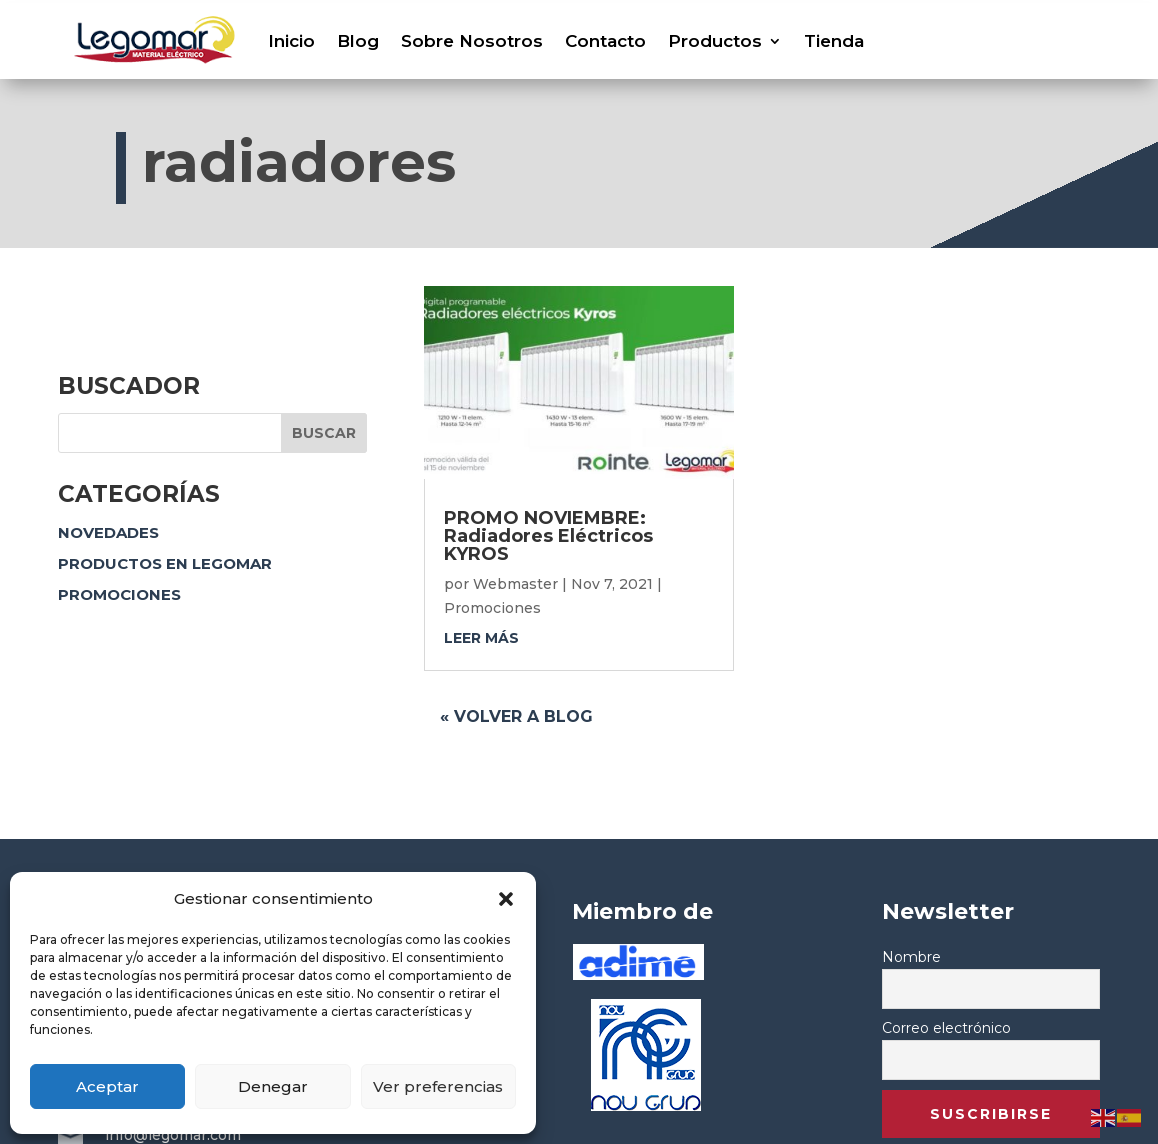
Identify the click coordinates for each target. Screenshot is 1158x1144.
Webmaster (515, 584)
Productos (715, 41)
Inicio (291, 41)
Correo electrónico (946, 1028)
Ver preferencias (438, 1086)
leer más (481, 638)
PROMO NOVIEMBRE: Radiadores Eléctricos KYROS (548, 536)
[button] (506, 899)
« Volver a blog (516, 716)
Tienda (834, 41)
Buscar (324, 433)
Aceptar (107, 1086)
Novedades (108, 532)
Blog (358, 41)
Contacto (605, 41)
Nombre (911, 957)
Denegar (273, 1086)
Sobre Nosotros (472, 41)
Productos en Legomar (165, 563)
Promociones (119, 594)
